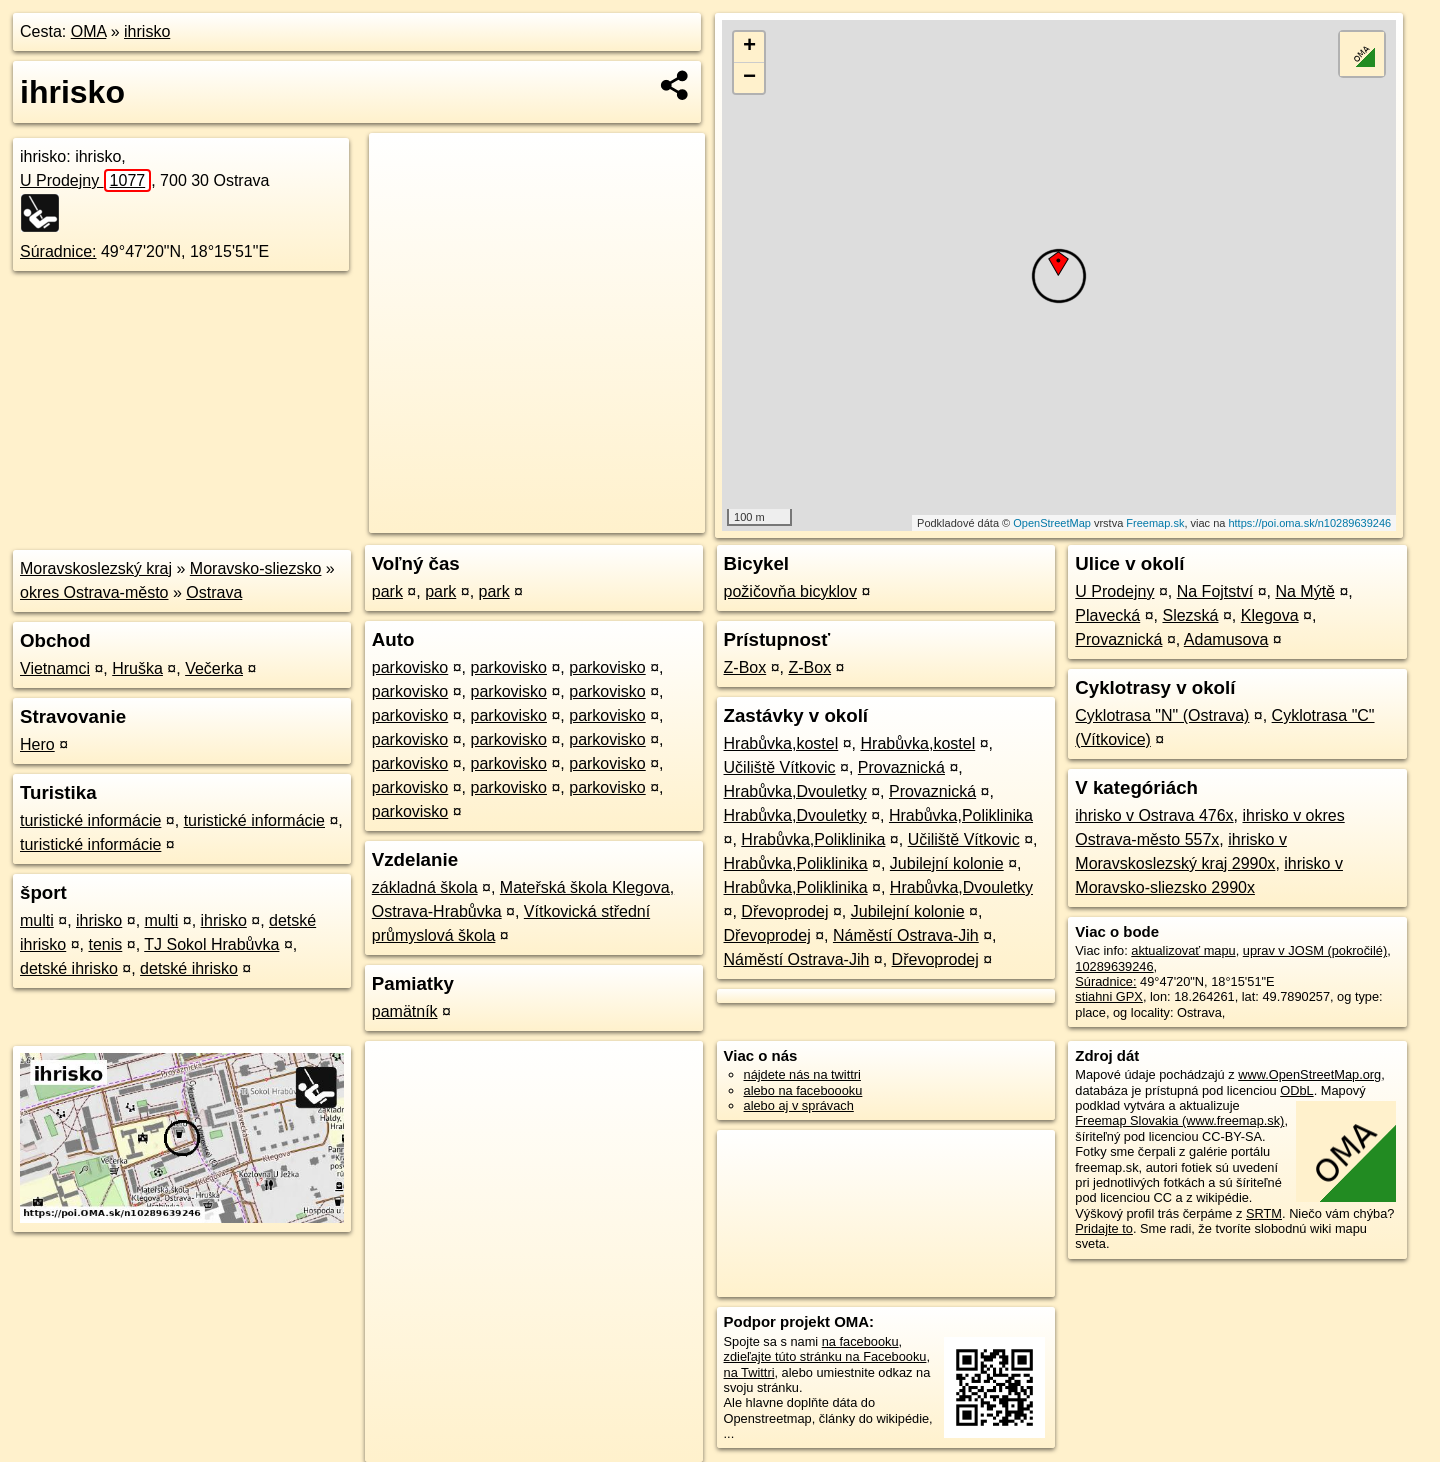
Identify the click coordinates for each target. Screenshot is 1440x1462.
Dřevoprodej (784, 911)
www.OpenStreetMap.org (1309, 1074)
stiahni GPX (1109, 996)
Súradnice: (58, 251)
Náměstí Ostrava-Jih (906, 935)
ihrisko (147, 31)
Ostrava (214, 592)
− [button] (749, 78)
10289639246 (1114, 966)
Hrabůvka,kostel (781, 743)
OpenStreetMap (1052, 523)
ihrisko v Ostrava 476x (1154, 815)
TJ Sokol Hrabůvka (211, 944)
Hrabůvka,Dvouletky (795, 791)
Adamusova (1226, 639)
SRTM (1264, 1213)
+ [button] (749, 47)
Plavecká (1107, 615)
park (387, 591)
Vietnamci (55, 668)
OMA (89, 31)
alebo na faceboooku (803, 1090)
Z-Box (745, 667)
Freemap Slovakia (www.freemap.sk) (1179, 1120)
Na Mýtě (1305, 591)
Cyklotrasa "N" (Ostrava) (1162, 715)
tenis (105, 944)
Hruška (137, 668)
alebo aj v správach (799, 1105)
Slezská (1190, 615)
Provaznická (901, 767)
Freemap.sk (1155, 523)
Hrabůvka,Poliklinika (961, 815)
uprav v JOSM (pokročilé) (1315, 950)
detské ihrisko (69, 968)
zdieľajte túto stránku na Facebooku (825, 1356)
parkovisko (410, 667)
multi (37, 920)
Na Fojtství (1215, 591)
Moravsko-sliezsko (256, 568)
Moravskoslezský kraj (96, 568)
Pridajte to (1104, 1228)
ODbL (1296, 1090)
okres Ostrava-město (94, 592)
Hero (37, 744)
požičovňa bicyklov (790, 591)
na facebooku (860, 1341)
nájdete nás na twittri (802, 1074)
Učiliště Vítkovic (780, 767)
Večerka (214, 668)
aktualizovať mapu (1183, 950)
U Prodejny (85, 180)
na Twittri (749, 1372)
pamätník (405, 1011)
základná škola (425, 887)
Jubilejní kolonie (947, 863)
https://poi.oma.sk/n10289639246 (1309, 523)
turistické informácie (90, 820)
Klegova (1270, 615)
